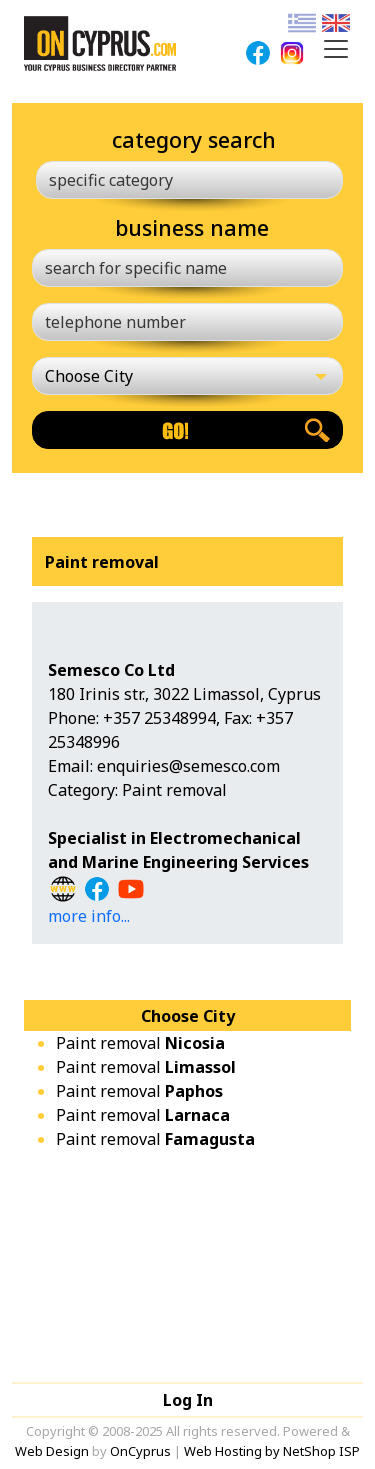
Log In (188, 1400)
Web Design (52, 1451)
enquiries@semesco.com (188, 766)
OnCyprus (140, 1451)
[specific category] (189, 180)
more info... (89, 916)
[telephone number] (187, 322)
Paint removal (140, 1043)
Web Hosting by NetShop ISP (272, 1451)
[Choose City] (187, 376)
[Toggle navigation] (336, 49)
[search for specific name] (187, 268)
